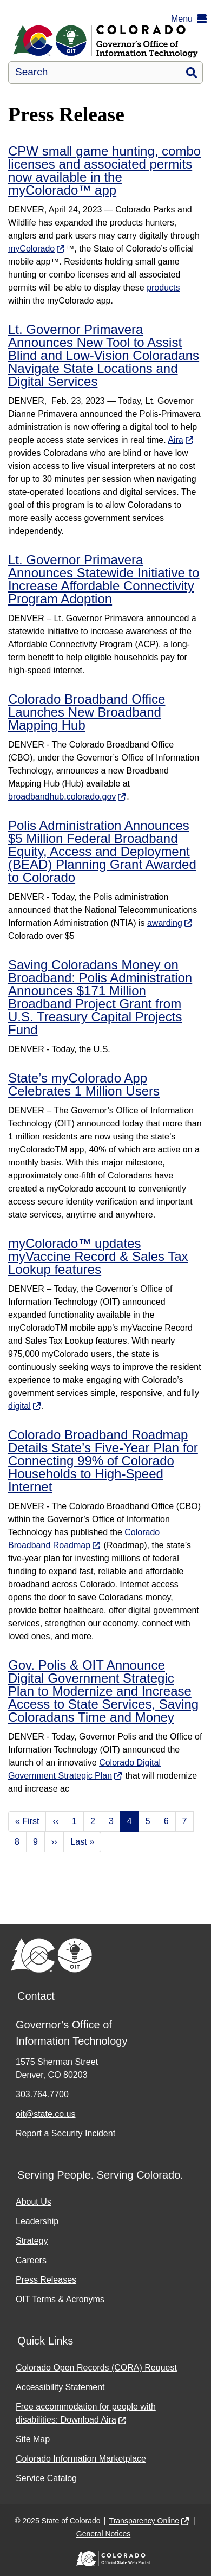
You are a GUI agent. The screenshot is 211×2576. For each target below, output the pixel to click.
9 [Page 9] (35, 1841)
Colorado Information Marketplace (81, 2458)
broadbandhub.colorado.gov (62, 796)
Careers (31, 2260)
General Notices (103, 2533)
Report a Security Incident (65, 2133)
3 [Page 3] (111, 1821)
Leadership (37, 2221)
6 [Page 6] (166, 1821)
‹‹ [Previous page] (55, 1821)
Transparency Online (144, 2520)
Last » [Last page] (82, 1841)
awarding (164, 923)
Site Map (33, 2439)
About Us (33, 2201)
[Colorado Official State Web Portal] (105, 2558)
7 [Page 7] (184, 1821)
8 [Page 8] (17, 1841)
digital (19, 1406)
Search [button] (191, 72)
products (163, 287)
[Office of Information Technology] (105, 41)
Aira (175, 440)
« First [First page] (27, 1821)
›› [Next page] (54, 1841)
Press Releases (46, 2279)
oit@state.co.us (46, 2113)
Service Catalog (46, 2478)
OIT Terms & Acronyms (60, 2299)
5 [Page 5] (148, 1821)
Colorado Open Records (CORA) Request (96, 2367)
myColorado (31, 248)
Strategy (32, 2240)
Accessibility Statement (60, 2387)
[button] (191, 19)
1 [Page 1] (74, 1821)
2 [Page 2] (92, 1821)
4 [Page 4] (129, 1821)
